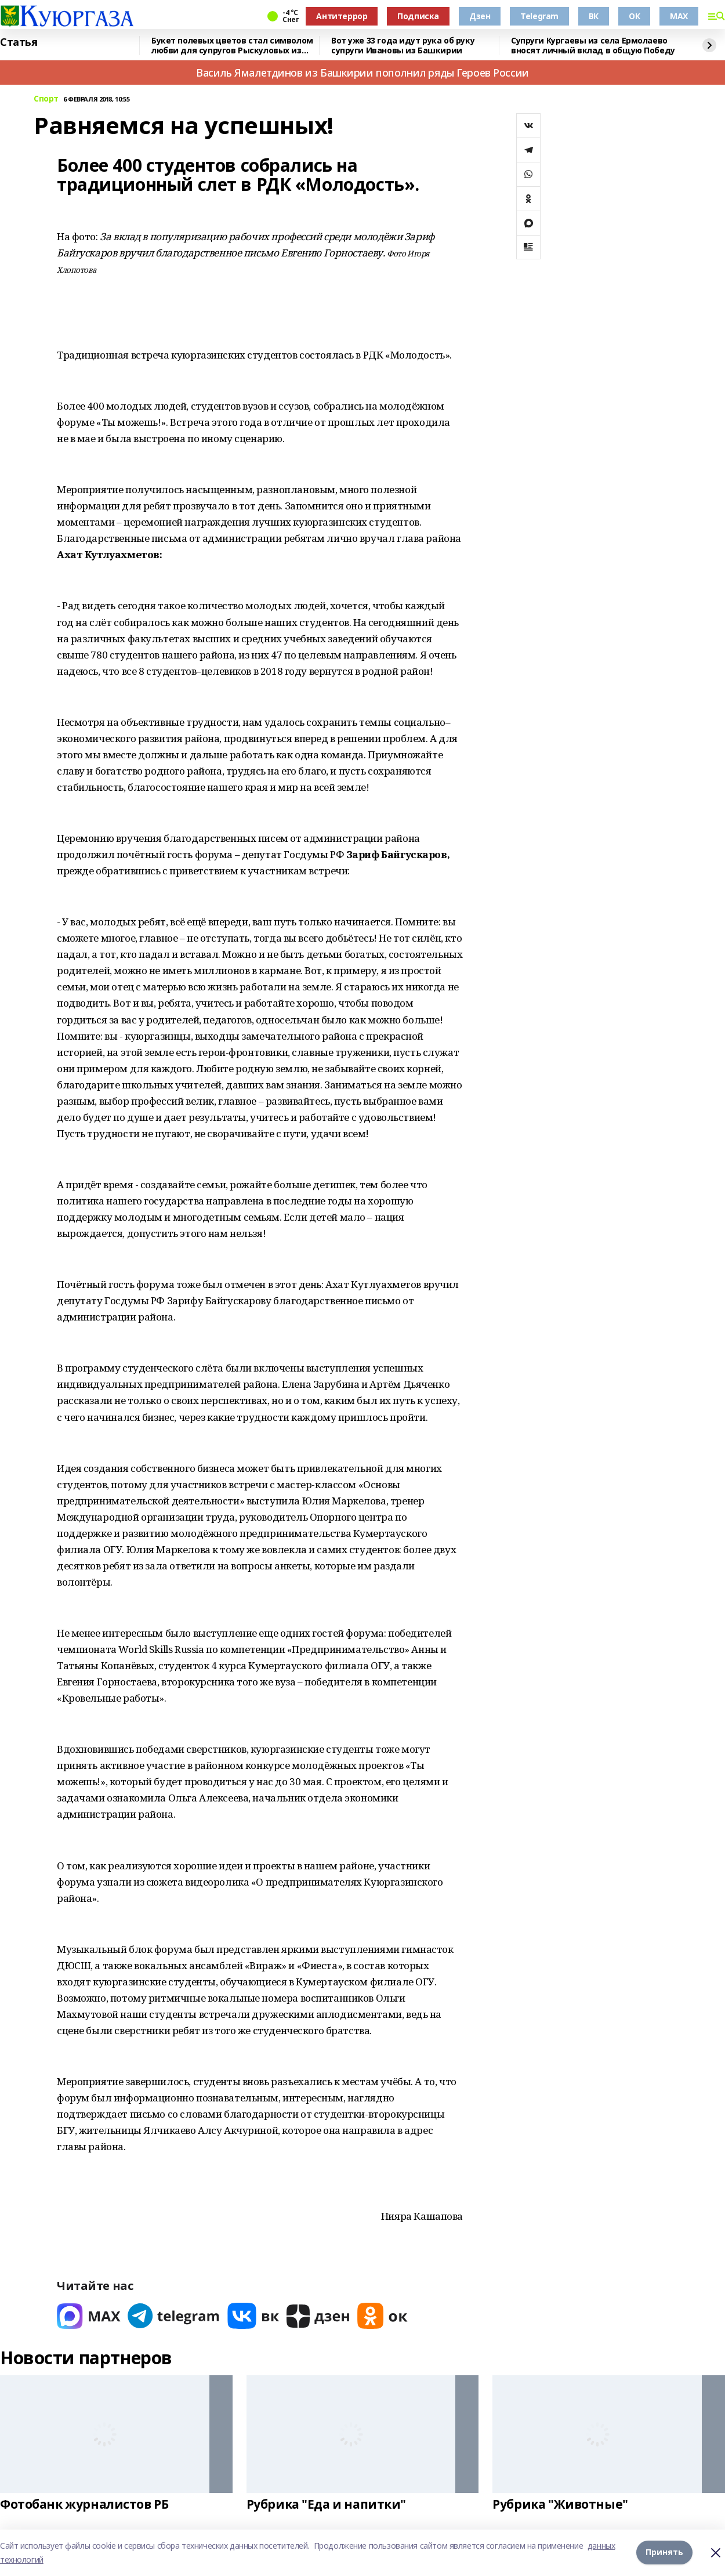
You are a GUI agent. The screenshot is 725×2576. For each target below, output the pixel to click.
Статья (18, 42)
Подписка (418, 15)
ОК (634, 15)
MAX (679, 15)
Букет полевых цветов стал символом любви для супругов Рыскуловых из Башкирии (232, 45)
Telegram (539, 15)
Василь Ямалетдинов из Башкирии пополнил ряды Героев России (362, 72)
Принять (664, 2552)
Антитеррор (341, 15)
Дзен (479, 15)
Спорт (46, 99)
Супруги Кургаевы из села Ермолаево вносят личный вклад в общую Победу (593, 45)
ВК (594, 15)
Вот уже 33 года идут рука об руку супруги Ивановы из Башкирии (402, 45)
